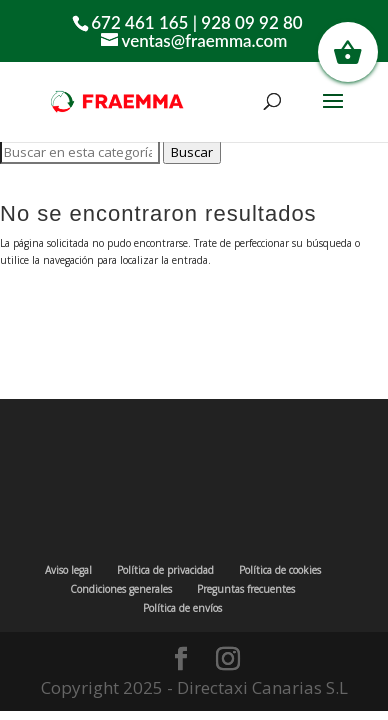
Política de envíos (182, 608)
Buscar (192, 152)
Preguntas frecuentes (246, 589)
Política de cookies (280, 570)
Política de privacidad (165, 570)
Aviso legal (68, 570)
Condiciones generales (121, 589)
